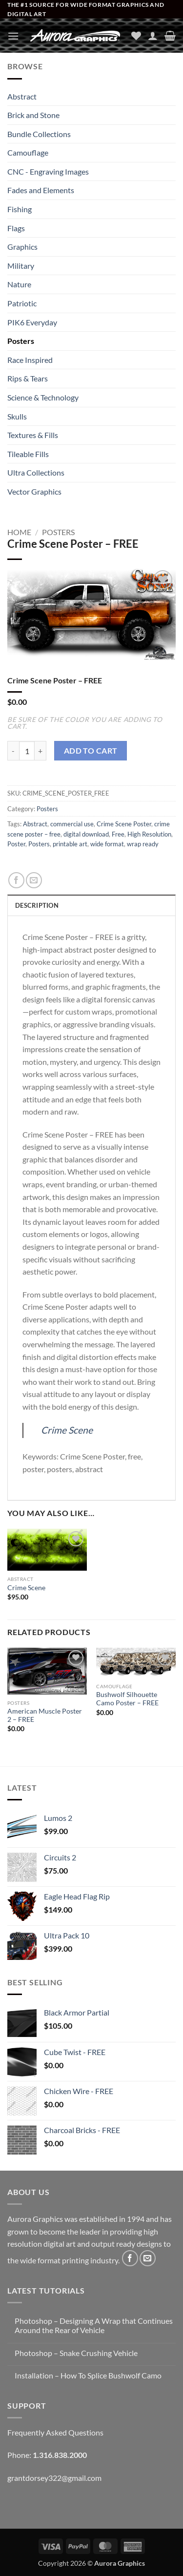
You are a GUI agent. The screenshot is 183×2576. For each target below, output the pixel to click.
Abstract (22, 96)
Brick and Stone (33, 115)
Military (20, 265)
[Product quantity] (27, 750)
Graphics (22, 246)
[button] (13, 36)
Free (118, 834)
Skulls (17, 416)
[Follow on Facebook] (130, 2258)
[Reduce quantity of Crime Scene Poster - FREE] (13, 750)
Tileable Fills (28, 454)
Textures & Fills (32, 434)
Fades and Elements (40, 190)
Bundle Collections (39, 134)
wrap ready (143, 844)
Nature (19, 284)
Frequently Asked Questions (55, 2432)
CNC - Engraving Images (48, 171)
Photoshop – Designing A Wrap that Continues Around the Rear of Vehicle (94, 2325)
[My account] (153, 35)
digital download (86, 834)
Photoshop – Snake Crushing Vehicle (76, 2352)
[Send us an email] (148, 2258)
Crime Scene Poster (124, 824)
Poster (16, 844)
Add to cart (91, 750)
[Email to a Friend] (34, 880)
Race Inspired (30, 359)
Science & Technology (43, 397)
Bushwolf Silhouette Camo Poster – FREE (127, 1699)
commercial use (72, 824)
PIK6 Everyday (32, 322)
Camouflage (27, 152)
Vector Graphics (34, 491)
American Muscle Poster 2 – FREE (44, 1715)
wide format (107, 844)
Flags (16, 228)
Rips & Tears (27, 378)
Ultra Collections (35, 472)
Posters (20, 340)
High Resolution (149, 834)
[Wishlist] (136, 35)
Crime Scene (67, 1430)
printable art (70, 844)
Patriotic (22, 303)
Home (19, 532)
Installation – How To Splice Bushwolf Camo (88, 2375)
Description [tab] (37, 905)
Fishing (19, 209)
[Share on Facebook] (16, 880)
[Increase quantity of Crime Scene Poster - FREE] (40, 750)
